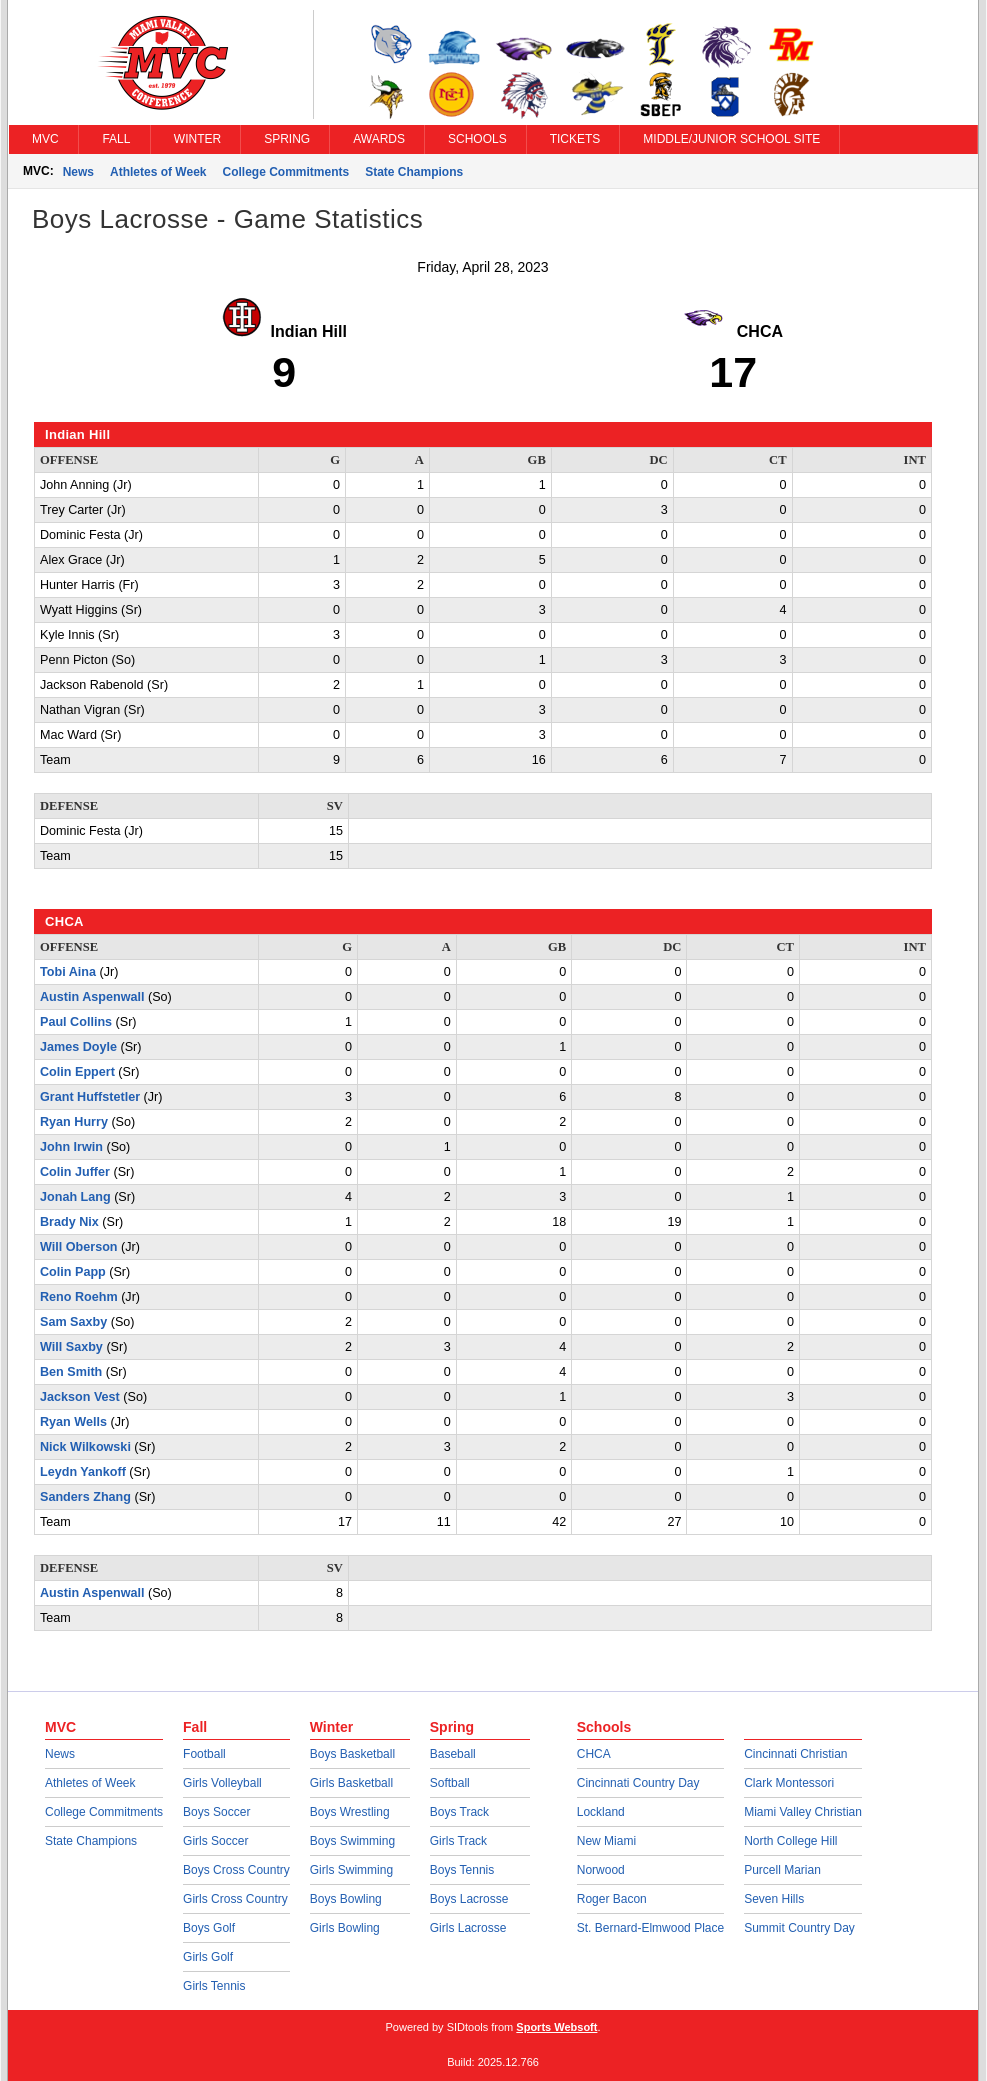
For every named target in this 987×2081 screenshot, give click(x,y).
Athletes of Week (158, 172)
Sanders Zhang (85, 1497)
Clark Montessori (789, 1783)
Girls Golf (208, 1957)
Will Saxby (71, 1347)
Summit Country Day (799, 1928)
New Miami (606, 1841)
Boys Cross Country (236, 1870)
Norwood (601, 1870)
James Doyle (78, 1047)
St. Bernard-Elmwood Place (650, 1928)
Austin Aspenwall (92, 997)
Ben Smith (71, 1372)
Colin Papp (73, 1272)
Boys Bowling (346, 1899)
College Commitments (286, 172)
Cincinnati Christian (795, 1754)
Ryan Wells (73, 1422)
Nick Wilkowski (85, 1447)
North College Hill (790, 1841)
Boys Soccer (216, 1812)
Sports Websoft (556, 2027)
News (78, 172)
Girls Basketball (351, 1783)
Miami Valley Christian (803, 1812)
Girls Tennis (214, 1986)
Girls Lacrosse (468, 1928)
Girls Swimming (351, 1870)
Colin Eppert (77, 1072)
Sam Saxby (73, 1322)
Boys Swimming (352, 1841)
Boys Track (459, 1812)
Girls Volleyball (222, 1783)
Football (204, 1754)
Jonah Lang (75, 1197)
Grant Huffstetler (90, 1097)
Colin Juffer (75, 1172)
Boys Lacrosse (469, 1899)
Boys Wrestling (350, 1812)
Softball (450, 1783)
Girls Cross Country (235, 1899)
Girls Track (458, 1841)
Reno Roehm (79, 1297)
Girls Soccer (215, 1841)
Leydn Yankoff (83, 1472)
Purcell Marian (782, 1870)
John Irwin (71, 1147)
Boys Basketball (352, 1754)
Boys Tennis (462, 1870)
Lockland (601, 1812)
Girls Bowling (345, 1928)
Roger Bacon (612, 1899)
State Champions (414, 172)
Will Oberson (79, 1247)
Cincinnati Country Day (638, 1783)
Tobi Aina (68, 972)
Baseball (453, 1754)
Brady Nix (69, 1222)
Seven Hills (774, 1899)
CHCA (594, 1754)
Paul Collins (76, 1022)
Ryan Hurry (74, 1122)
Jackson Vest (80, 1397)
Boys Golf (209, 1928)
